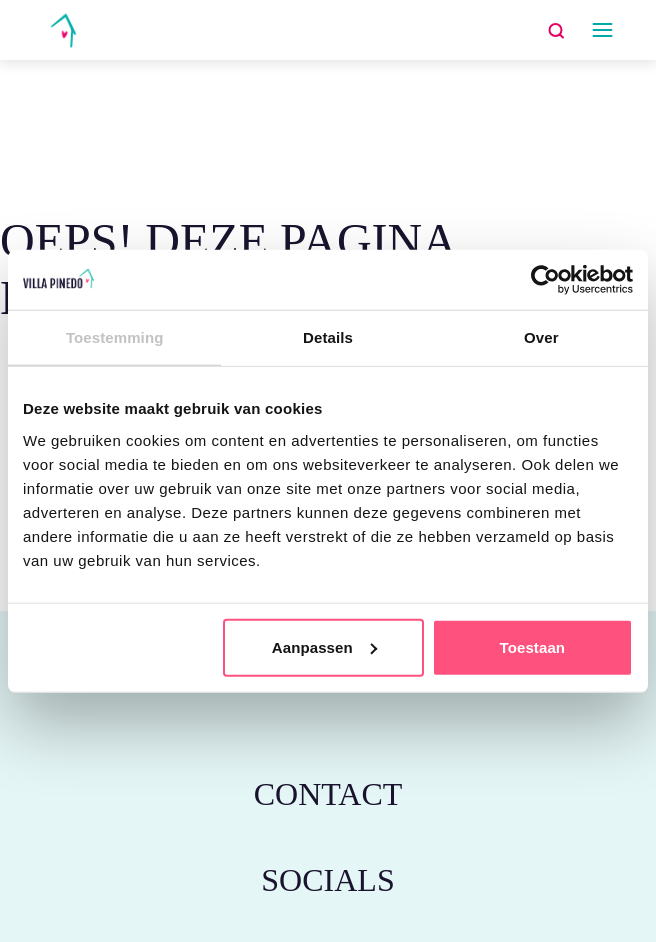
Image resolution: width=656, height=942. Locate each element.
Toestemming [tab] (115, 337)
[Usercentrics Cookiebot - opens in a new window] (545, 280)
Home (95, 103)
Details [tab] (328, 337)
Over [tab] (541, 337)
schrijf (157, 103)
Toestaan (533, 646)
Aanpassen (324, 646)
